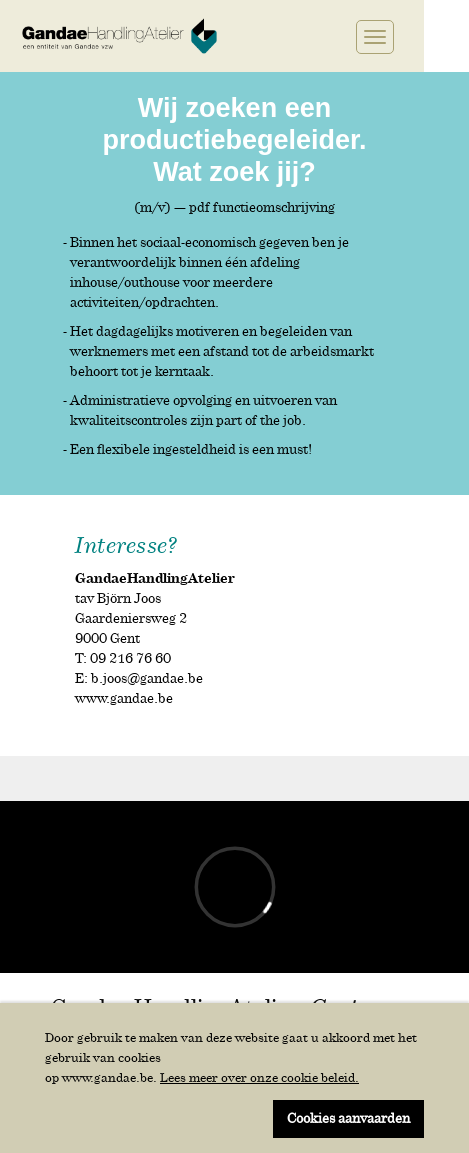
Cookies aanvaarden (348, 1118)
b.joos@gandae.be (147, 678)
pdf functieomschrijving (262, 207)
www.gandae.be (124, 698)
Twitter (291, 36)
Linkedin (313, 36)
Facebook (272, 36)
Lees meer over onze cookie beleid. (259, 1078)
